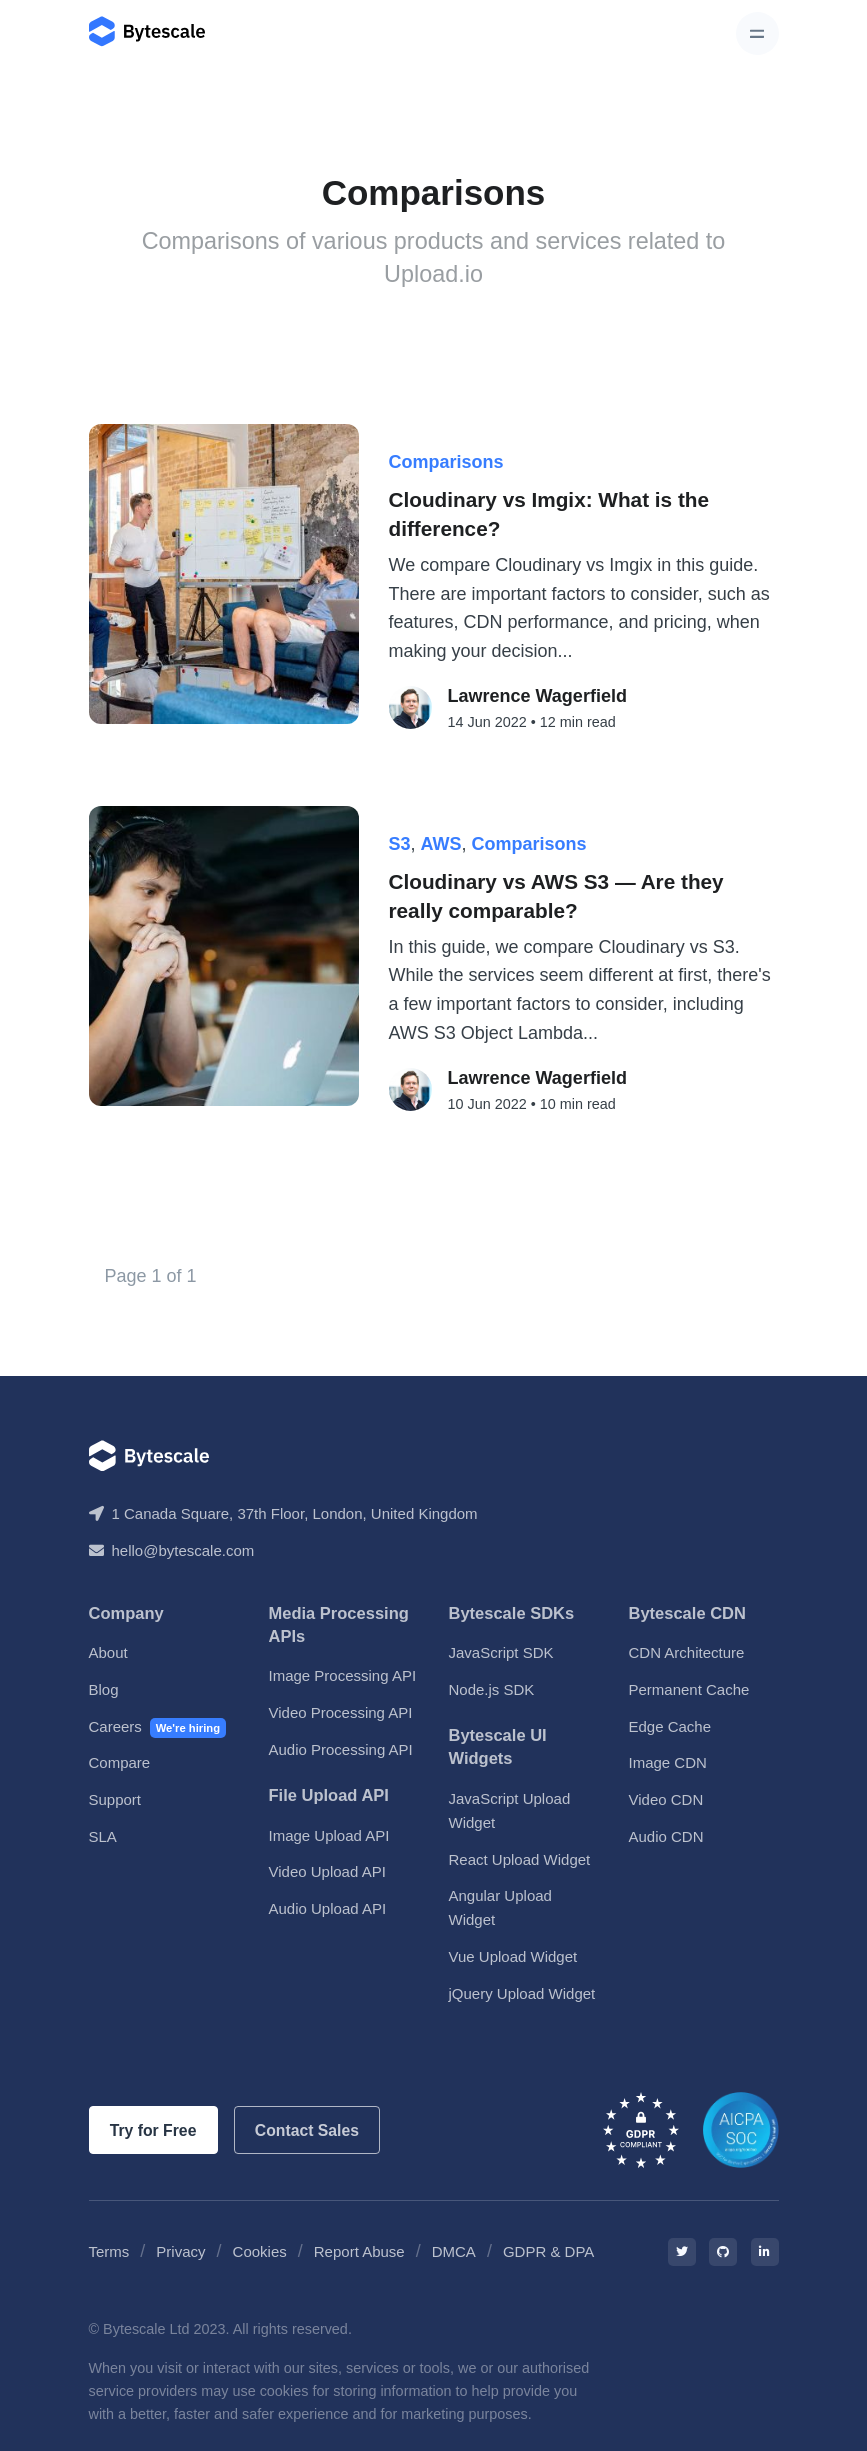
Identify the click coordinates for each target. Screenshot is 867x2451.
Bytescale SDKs (512, 1613)
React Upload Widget (520, 1859)
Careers (157, 1728)
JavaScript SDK (501, 1652)
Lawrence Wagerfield (537, 696)
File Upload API (329, 1795)
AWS (441, 844)
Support (115, 1799)
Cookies (260, 2251)
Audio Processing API (341, 1749)
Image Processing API (343, 1675)
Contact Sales (307, 2130)
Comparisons (446, 462)
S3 (400, 844)
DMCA (454, 2251)
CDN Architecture (687, 1652)
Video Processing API (341, 1712)
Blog (104, 1689)
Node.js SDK (492, 1689)
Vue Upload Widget (513, 1956)
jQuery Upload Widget (522, 1993)
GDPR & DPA (548, 2251)
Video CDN (666, 1799)
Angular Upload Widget (500, 1907)
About (108, 1652)
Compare (120, 1762)
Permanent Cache (689, 1689)
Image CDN (668, 1762)
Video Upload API (327, 1871)
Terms (109, 2251)
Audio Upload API (328, 1908)
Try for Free (153, 2130)
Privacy (180, 2251)
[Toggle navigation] (757, 33)
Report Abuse (359, 2251)
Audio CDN (666, 1836)
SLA (103, 1836)
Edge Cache (670, 1726)
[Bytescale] (145, 34)
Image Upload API (329, 1835)
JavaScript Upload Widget (510, 1810)
